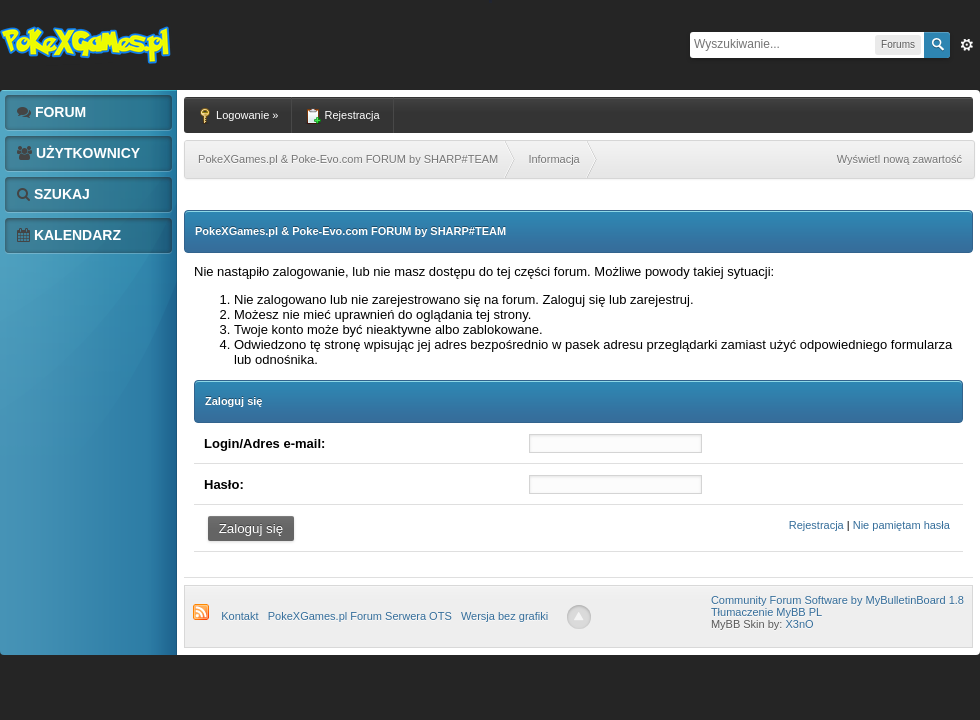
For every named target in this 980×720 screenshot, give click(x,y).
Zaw (967, 45)
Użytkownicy (78, 153)
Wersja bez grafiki (504, 616)
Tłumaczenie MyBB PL (766, 612)
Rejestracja (816, 525)
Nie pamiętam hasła (901, 525)
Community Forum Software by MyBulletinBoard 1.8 (837, 600)
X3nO (799, 624)
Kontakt (239, 616)
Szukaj (53, 194)
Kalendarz (69, 235)
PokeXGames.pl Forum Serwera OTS (360, 616)
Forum (51, 112)
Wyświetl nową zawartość (899, 159)
